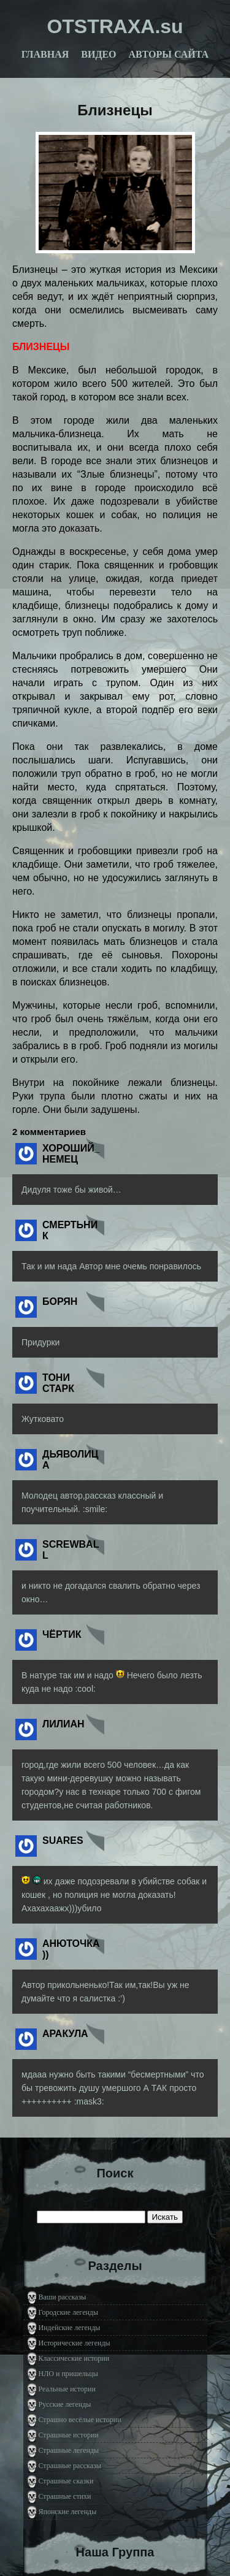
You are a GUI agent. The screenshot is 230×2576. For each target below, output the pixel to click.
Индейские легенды (70, 2327)
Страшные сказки (66, 2481)
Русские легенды (65, 2404)
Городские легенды (69, 2312)
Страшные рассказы (70, 2465)
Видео (98, 54)
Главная (45, 54)
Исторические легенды (74, 2343)
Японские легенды (68, 2511)
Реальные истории (67, 2389)
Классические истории (74, 2358)
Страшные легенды (69, 2450)
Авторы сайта (169, 54)
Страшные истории (69, 2435)
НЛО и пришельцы (68, 2373)
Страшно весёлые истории (80, 2419)
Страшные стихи (65, 2496)
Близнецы (114, 110)
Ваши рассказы (62, 2297)
